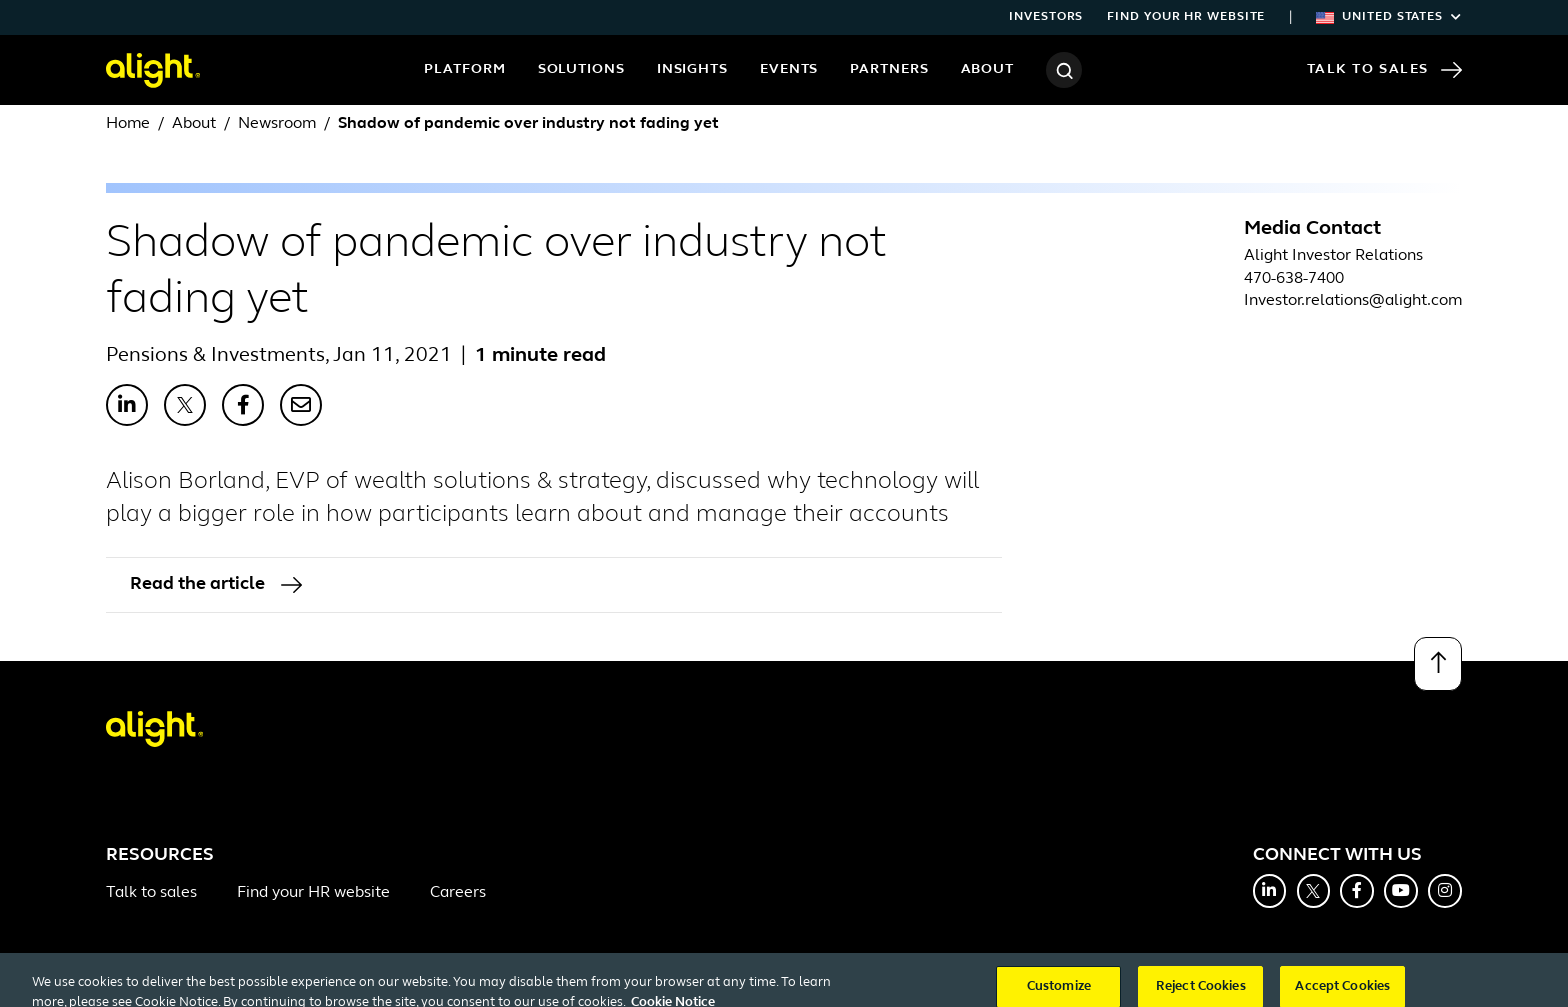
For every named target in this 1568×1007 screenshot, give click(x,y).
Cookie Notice (545, 981)
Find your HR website (1186, 17)
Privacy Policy (433, 981)
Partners (889, 69)
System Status (1096, 981)
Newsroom (277, 124)
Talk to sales (151, 893)
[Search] (1064, 70)
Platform (464, 69)
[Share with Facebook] (243, 405)
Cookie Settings (663, 981)
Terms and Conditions (298, 981)
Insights (692, 69)
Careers (458, 893)
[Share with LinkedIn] (127, 405)
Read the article (216, 584)
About (988, 69)
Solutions (581, 69)
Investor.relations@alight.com (1353, 301)
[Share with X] (185, 405)
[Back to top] (1438, 664)
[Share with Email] (301, 405)
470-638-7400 (1294, 279)
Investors (1046, 17)
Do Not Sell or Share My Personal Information (881, 981)
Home (128, 124)
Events (789, 69)
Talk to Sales (1384, 70)
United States (1389, 17)
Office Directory (156, 981)
